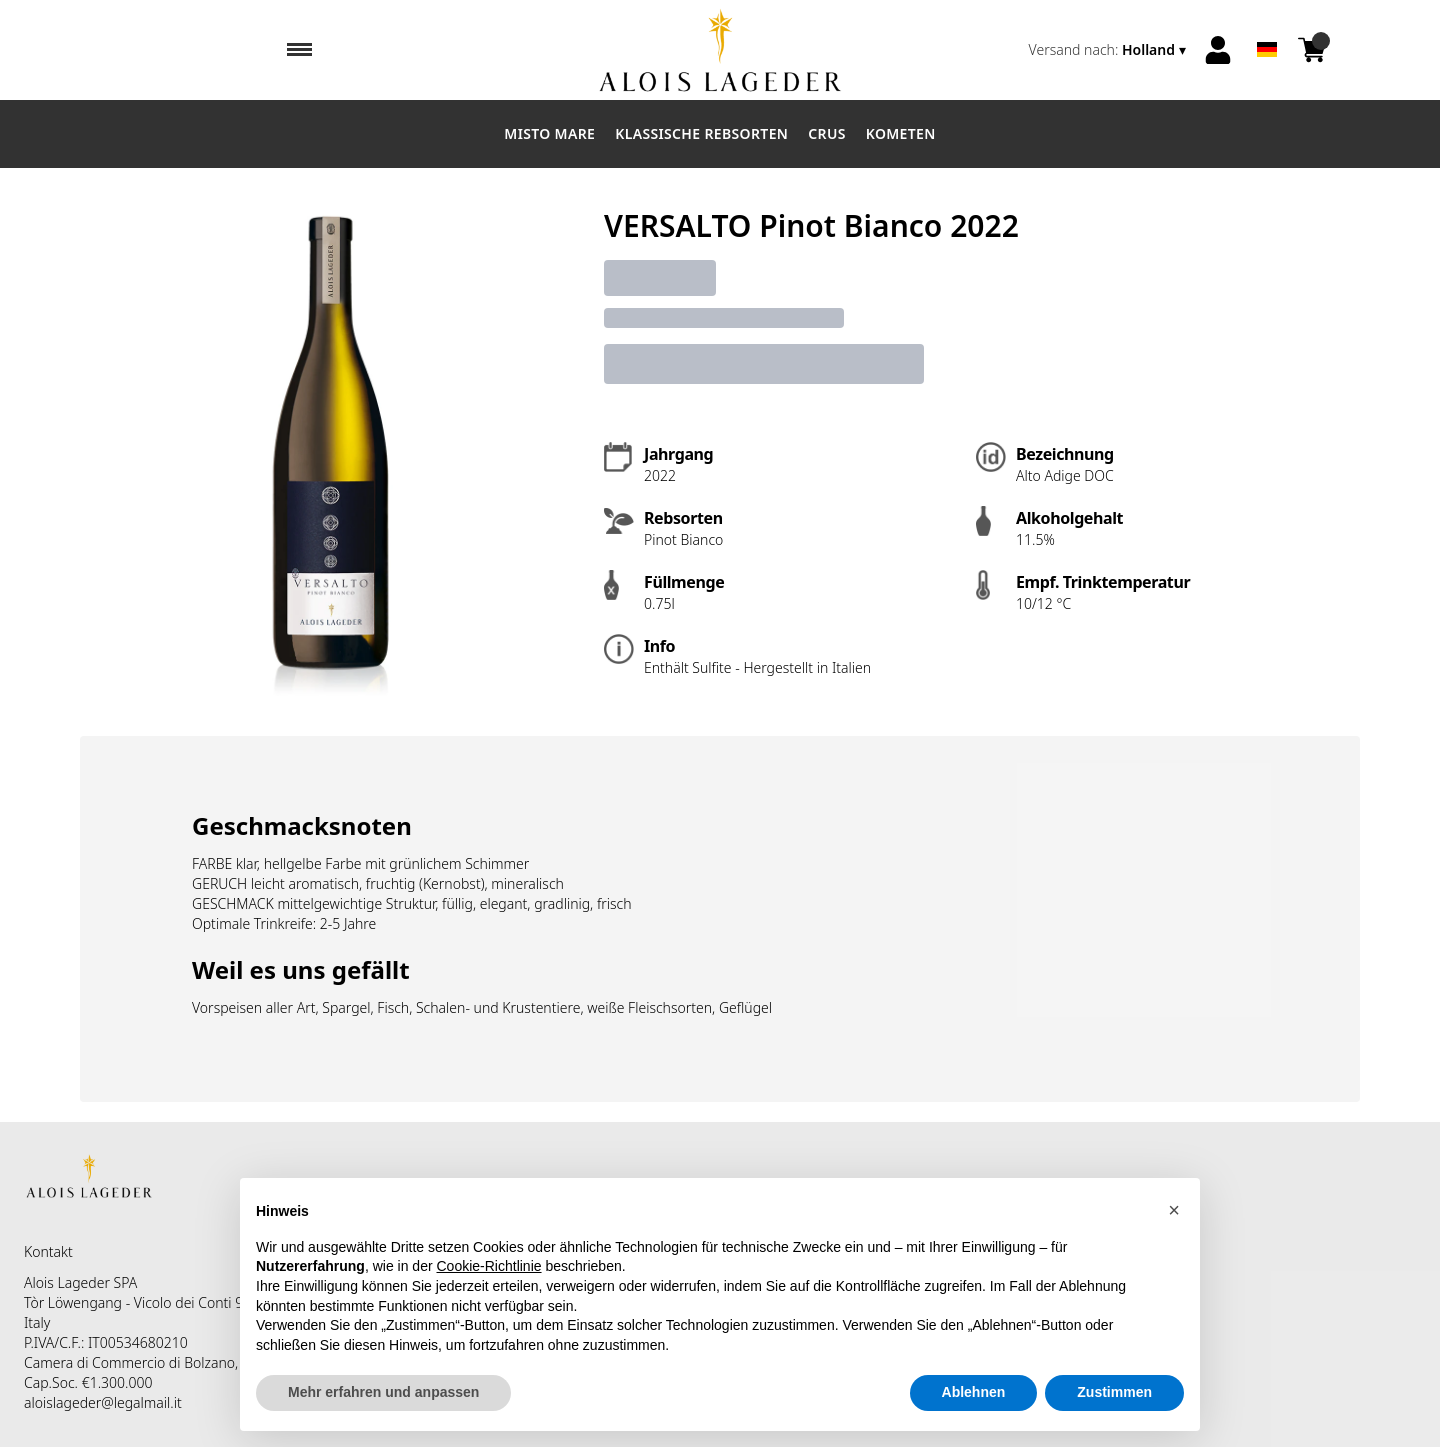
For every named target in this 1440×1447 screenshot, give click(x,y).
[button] (1174, 1210)
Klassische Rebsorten (701, 133)
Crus (827, 133)
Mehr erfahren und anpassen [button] (383, 1392)
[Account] (1218, 50)
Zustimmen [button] (1114, 1392)
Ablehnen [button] (974, 1392)
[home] (720, 50)
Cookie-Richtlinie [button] (489, 1266)
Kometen (901, 133)
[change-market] (1109, 50)
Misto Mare (549, 133)
